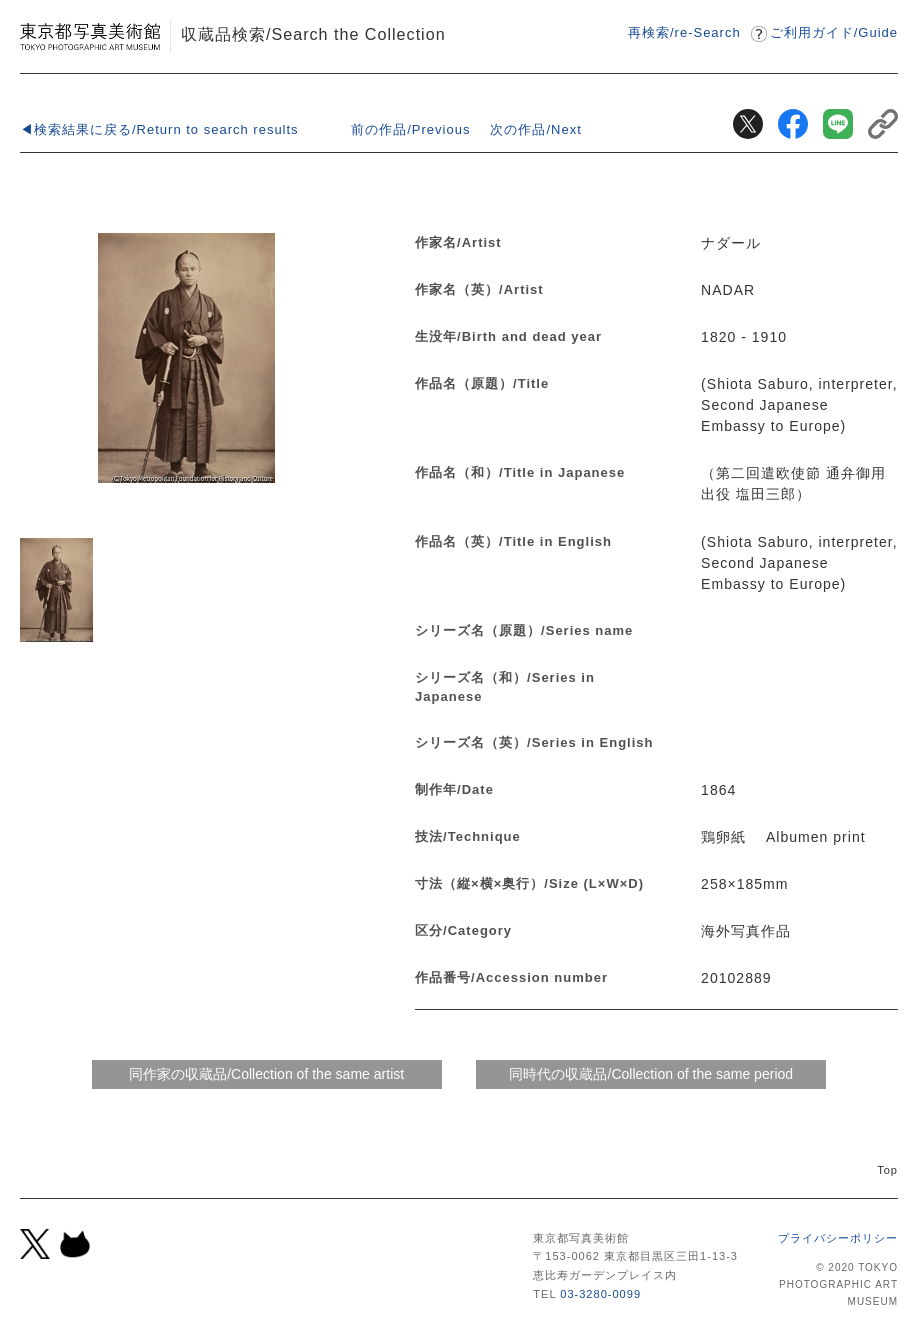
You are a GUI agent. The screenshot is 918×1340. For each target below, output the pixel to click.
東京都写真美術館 (90, 36)
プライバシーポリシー (838, 1238)
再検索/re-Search (684, 32)
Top (887, 1170)
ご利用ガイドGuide (834, 32)
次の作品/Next (535, 129)
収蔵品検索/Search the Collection (313, 34)
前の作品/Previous (410, 129)
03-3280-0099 (600, 1294)
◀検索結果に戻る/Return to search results (159, 129)
